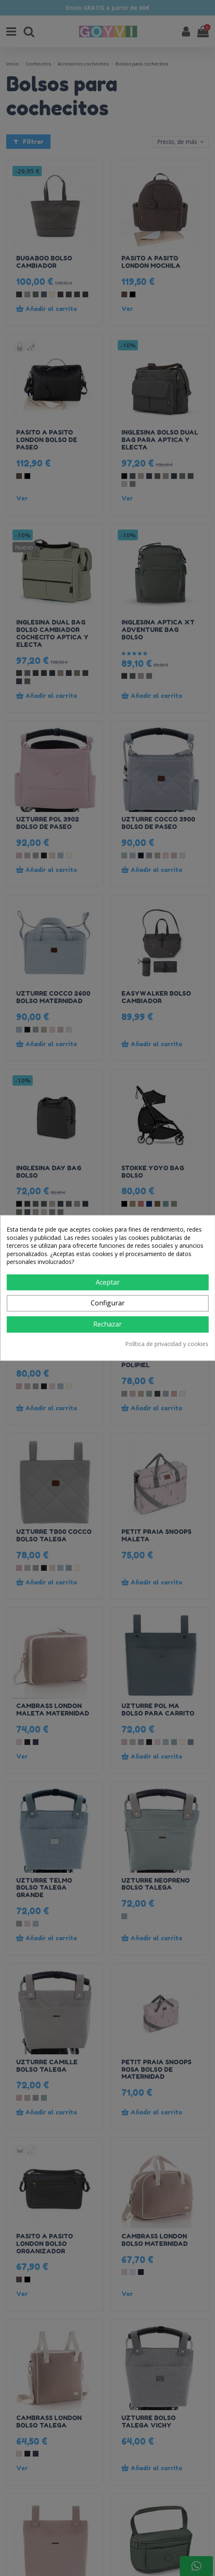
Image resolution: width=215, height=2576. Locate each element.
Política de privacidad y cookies (166, 1344)
